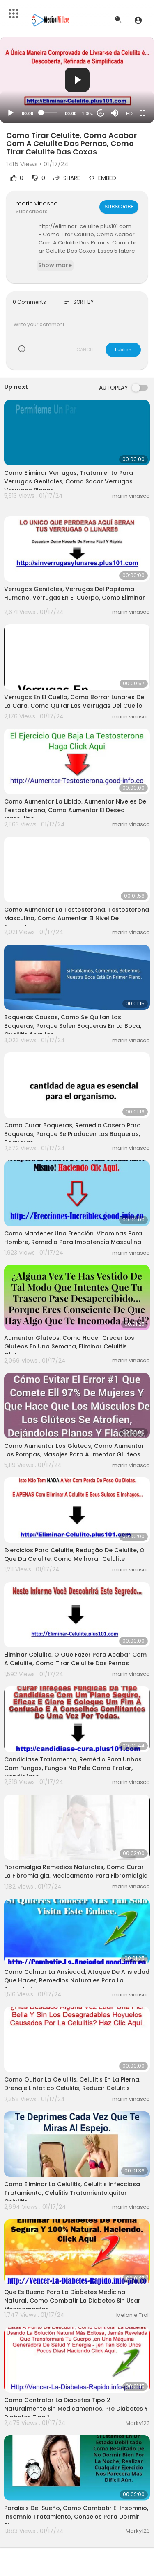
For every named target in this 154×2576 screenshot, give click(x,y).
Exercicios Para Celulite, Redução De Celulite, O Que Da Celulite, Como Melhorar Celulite (74, 1554)
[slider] (49, 112)
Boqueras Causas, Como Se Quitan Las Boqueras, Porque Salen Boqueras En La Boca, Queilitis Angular (72, 1026)
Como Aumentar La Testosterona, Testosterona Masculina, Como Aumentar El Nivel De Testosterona (76, 918)
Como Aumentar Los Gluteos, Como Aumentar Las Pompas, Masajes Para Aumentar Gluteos (74, 1450)
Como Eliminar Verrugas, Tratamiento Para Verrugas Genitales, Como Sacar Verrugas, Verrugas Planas (69, 481)
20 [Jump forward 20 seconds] (101, 113)
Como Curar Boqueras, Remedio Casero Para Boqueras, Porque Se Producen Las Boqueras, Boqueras (72, 1134)
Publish (123, 349)
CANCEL (85, 349)
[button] (138, 20)
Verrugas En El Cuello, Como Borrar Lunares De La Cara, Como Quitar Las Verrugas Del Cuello (74, 701)
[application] (77, 80)
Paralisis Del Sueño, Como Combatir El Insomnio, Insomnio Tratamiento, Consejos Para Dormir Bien (76, 2516)
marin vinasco (37, 203)
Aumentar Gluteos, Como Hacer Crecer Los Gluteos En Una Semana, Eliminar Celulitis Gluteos (69, 1346)
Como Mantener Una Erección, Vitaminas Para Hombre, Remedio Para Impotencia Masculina (73, 1237)
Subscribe (118, 206)
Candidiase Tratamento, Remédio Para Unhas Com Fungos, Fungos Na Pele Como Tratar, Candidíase (73, 1768)
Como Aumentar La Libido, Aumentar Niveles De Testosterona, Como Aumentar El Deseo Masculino (75, 810)
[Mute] (114, 113)
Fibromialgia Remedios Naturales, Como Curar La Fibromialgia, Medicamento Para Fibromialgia (76, 1871)
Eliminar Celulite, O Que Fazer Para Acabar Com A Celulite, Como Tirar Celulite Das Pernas (75, 1658)
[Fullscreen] (142, 113)
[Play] (11, 113)
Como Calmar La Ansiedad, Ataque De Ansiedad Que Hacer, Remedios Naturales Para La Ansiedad (76, 1980)
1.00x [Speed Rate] (87, 113)
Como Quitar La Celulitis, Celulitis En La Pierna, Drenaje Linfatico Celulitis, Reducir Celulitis (72, 2083)
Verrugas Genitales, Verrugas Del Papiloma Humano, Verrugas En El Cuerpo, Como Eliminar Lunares (74, 597)
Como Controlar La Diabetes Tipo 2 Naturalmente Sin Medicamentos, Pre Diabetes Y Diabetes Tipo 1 (76, 2408)
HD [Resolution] (129, 113)
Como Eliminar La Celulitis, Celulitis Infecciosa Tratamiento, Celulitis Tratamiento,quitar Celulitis (72, 2193)
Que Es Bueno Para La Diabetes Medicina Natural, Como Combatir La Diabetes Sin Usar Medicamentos (72, 2300)
